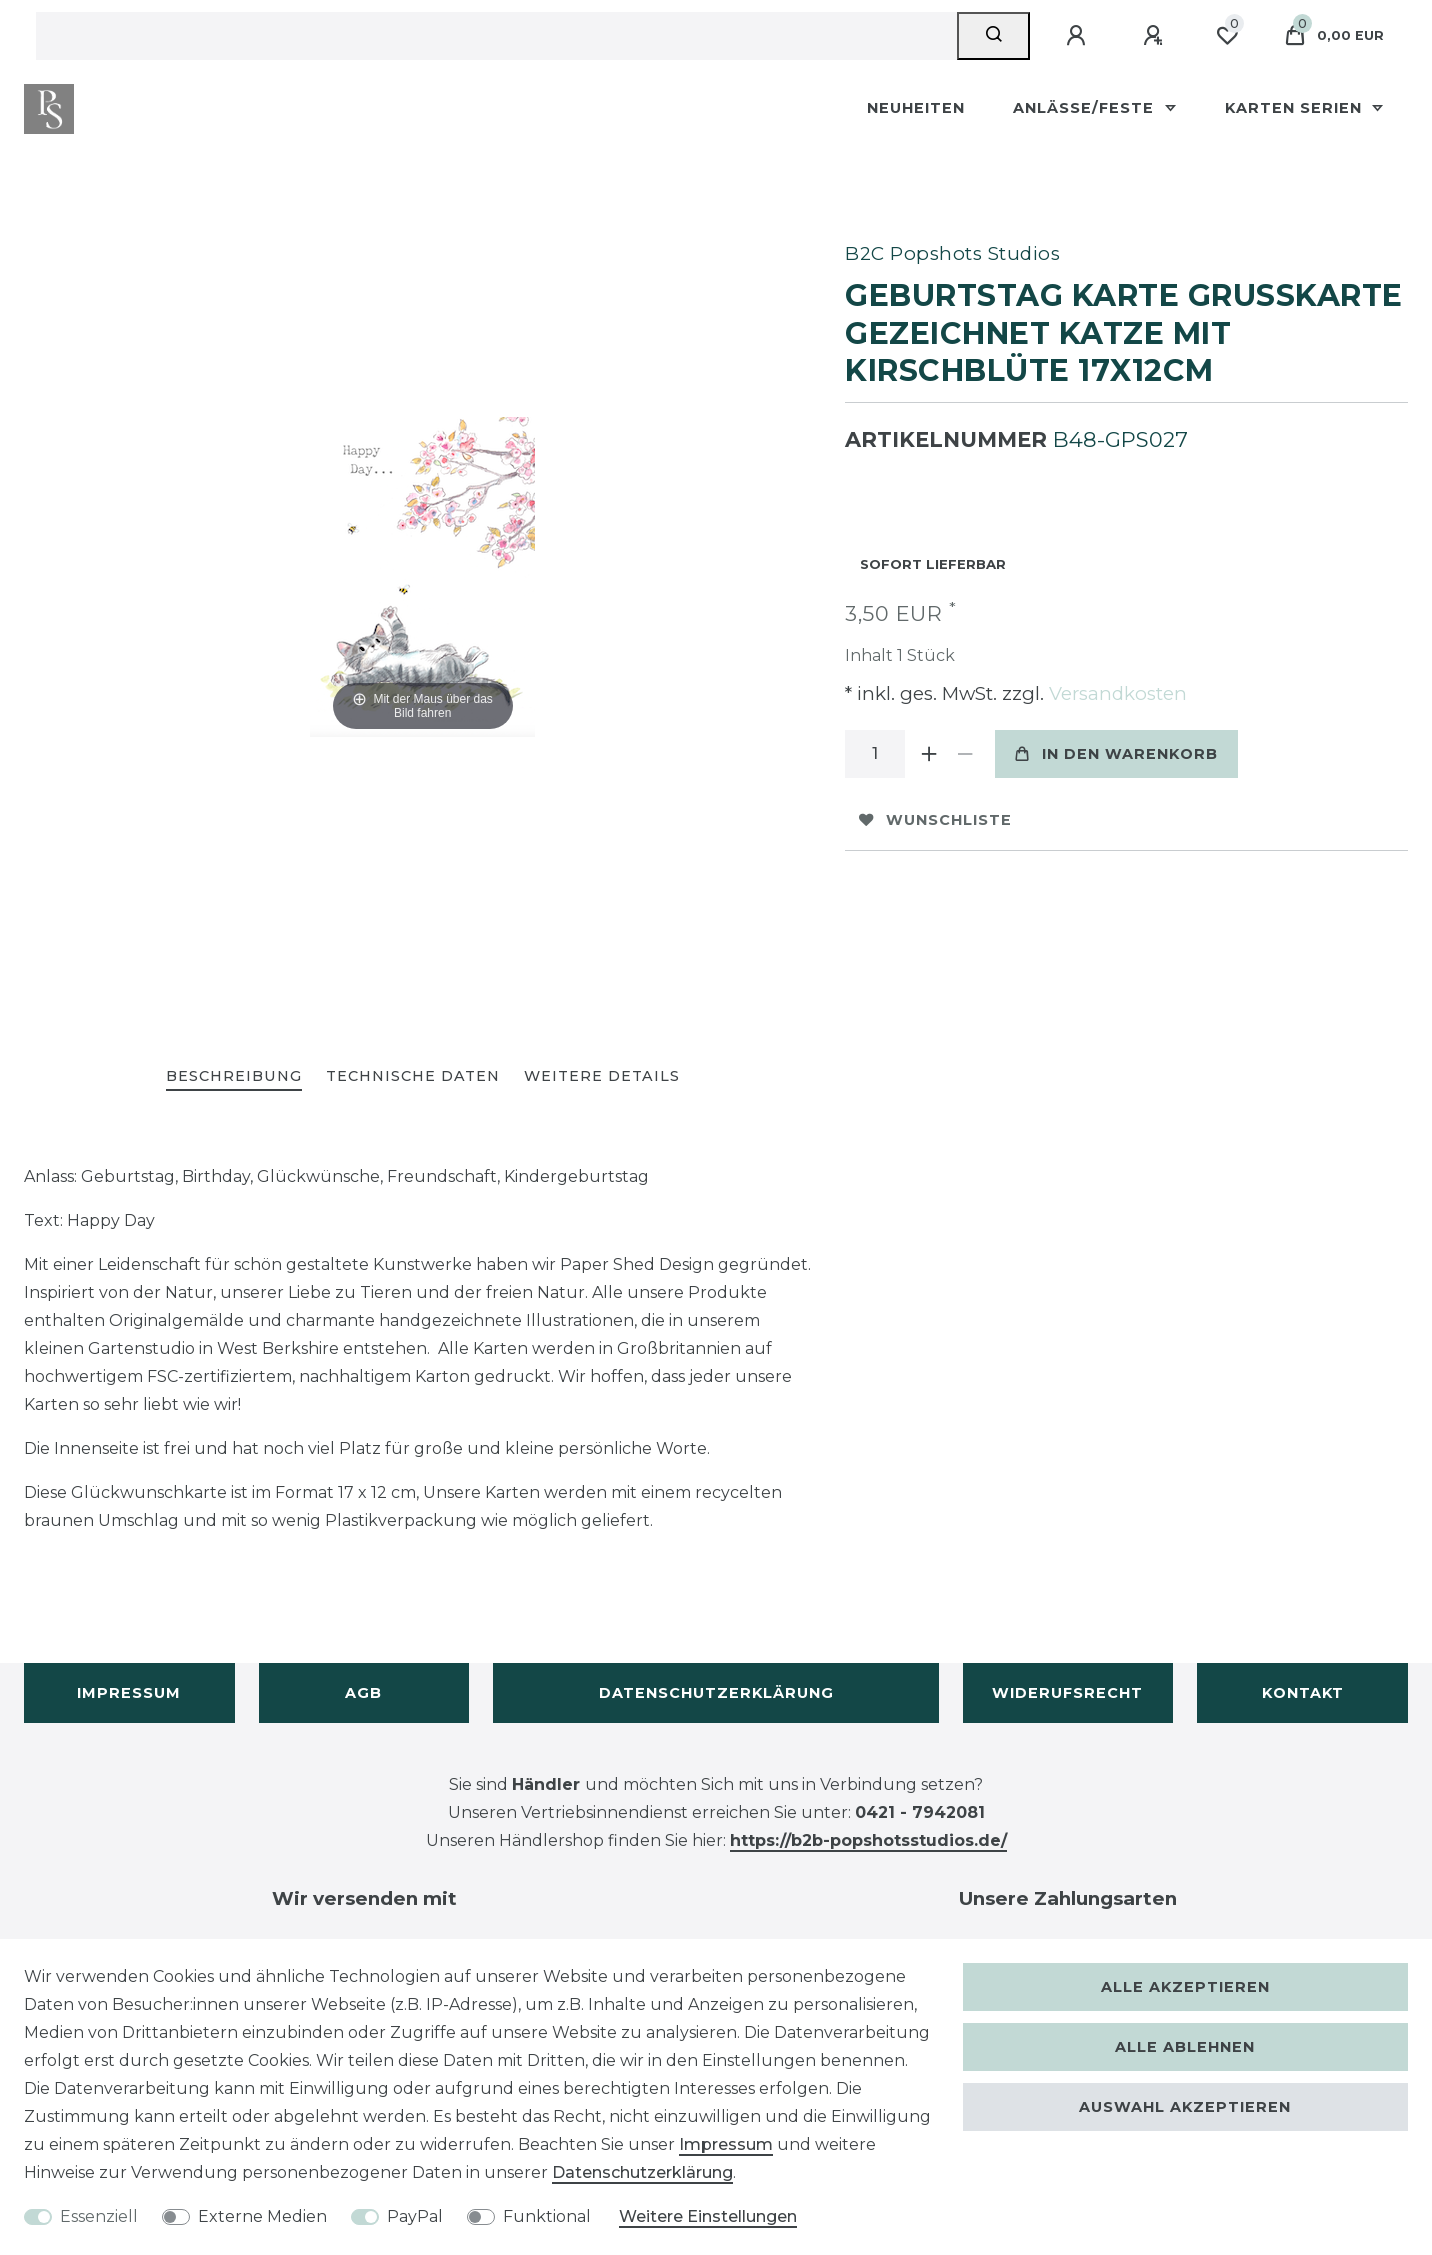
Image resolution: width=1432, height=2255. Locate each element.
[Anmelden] (1079, 36)
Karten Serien (1296, 108)
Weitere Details (602, 1076)
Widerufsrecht (1067, 1693)
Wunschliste (935, 820)
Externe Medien (262, 2216)
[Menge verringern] (965, 754)
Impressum (129, 1693)
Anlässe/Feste (1086, 108)
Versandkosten (1115, 693)
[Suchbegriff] (496, 36)
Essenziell (99, 2216)
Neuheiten (916, 108)
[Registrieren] (1156, 36)
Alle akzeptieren (1185, 1987)
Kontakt (1303, 1693)
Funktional (547, 2216)
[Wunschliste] (1227, 36)
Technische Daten (413, 1076)
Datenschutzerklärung (716, 1693)
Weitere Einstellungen (708, 2216)
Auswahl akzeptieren (1185, 2107)
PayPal (415, 2216)
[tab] (234, 1077)
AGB (363, 1693)
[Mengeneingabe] (875, 754)
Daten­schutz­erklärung (642, 2172)
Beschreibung (234, 1076)
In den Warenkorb (1116, 754)
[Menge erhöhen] (929, 754)
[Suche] (993, 36)
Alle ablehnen (1185, 2047)
